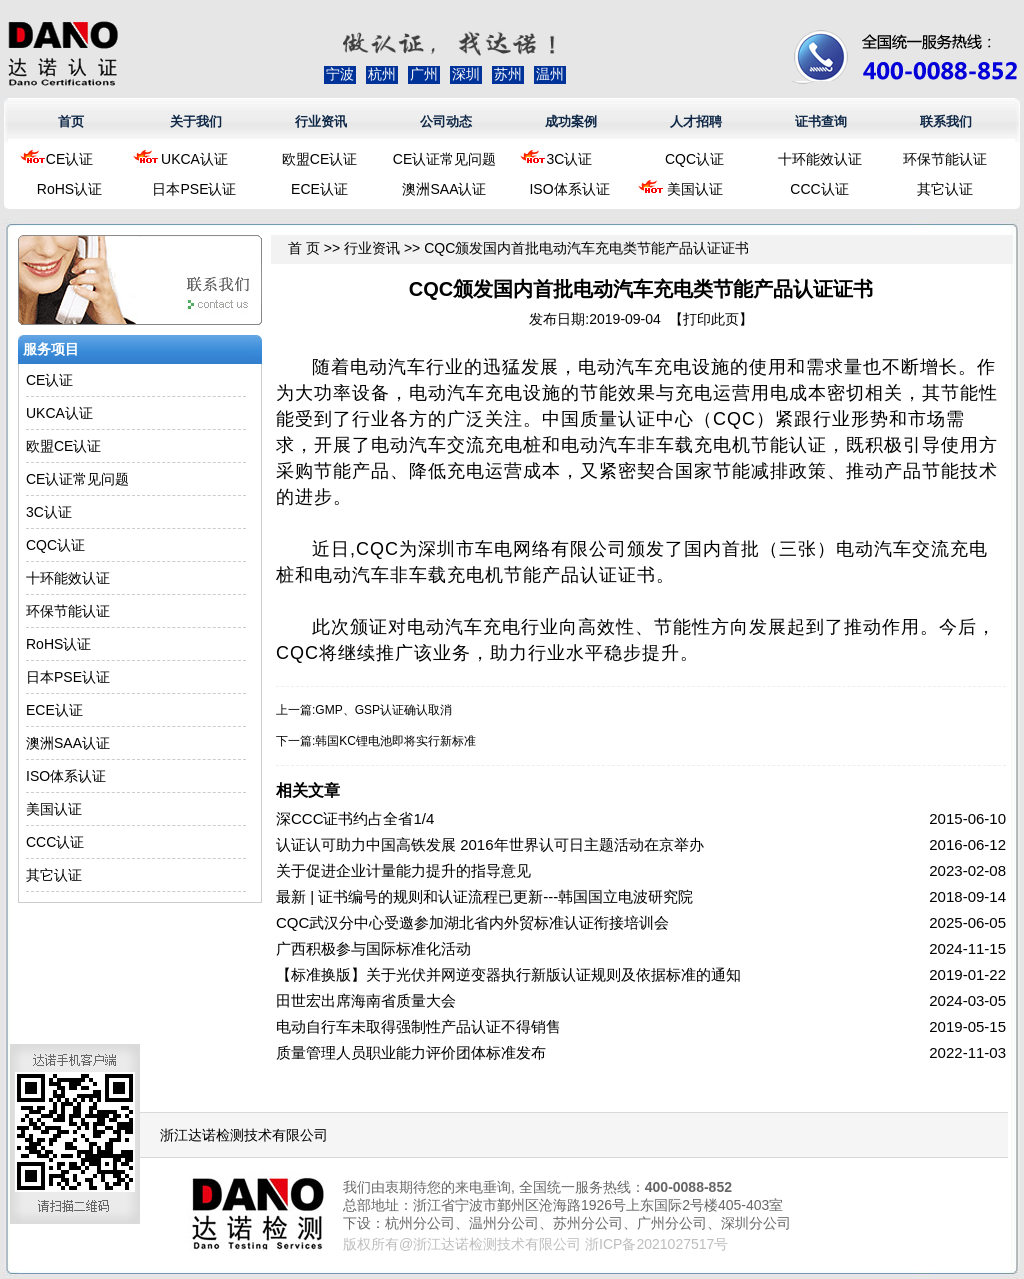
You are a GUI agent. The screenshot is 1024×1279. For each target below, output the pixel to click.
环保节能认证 (945, 159)
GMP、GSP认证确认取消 (383, 710)
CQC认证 (694, 159)
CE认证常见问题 (444, 159)
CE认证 (69, 159)
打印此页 (711, 319)
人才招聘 (696, 121)
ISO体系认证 (569, 189)
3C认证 (570, 159)
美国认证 (695, 189)
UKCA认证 (194, 159)
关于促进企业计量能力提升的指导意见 (403, 870)
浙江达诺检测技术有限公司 (244, 1135)
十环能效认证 (820, 159)
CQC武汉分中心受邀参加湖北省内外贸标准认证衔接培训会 (472, 922)
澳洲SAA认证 (444, 189)
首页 (71, 121)
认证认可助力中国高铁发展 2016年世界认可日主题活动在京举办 (490, 844)
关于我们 (196, 121)
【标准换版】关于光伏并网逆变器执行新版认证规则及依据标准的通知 (508, 974)
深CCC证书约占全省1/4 (355, 818)
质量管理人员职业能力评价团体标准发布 (411, 1052)
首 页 (304, 248)
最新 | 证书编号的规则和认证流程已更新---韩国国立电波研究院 (484, 896)
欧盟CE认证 (319, 159)
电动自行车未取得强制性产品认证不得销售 (418, 1026)
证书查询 (821, 121)
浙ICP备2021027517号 (656, 1244)
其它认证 (945, 189)
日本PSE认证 (194, 189)
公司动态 (446, 121)
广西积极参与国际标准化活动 (373, 948)
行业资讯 (321, 121)
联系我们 (946, 121)
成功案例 (571, 121)
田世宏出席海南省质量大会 (366, 1000)
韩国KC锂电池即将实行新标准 (395, 741)
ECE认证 (319, 189)
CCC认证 (819, 189)
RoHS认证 (69, 189)
